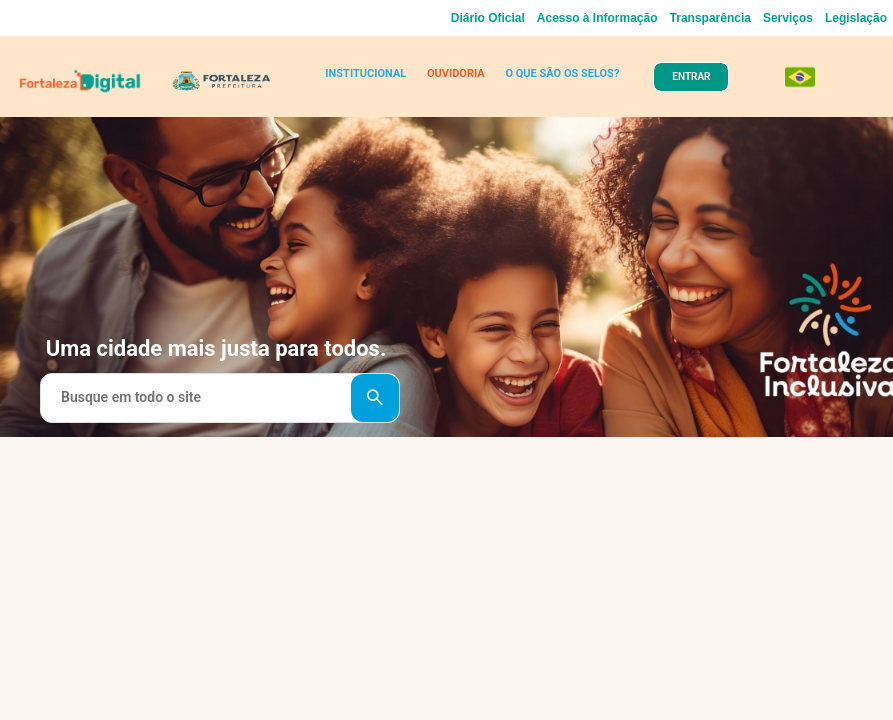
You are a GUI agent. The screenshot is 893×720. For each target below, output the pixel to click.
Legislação (856, 18)
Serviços (788, 18)
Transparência (710, 18)
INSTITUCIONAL (365, 73)
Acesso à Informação (597, 18)
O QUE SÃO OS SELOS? (562, 73)
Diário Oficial (488, 18)
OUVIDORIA (456, 73)
